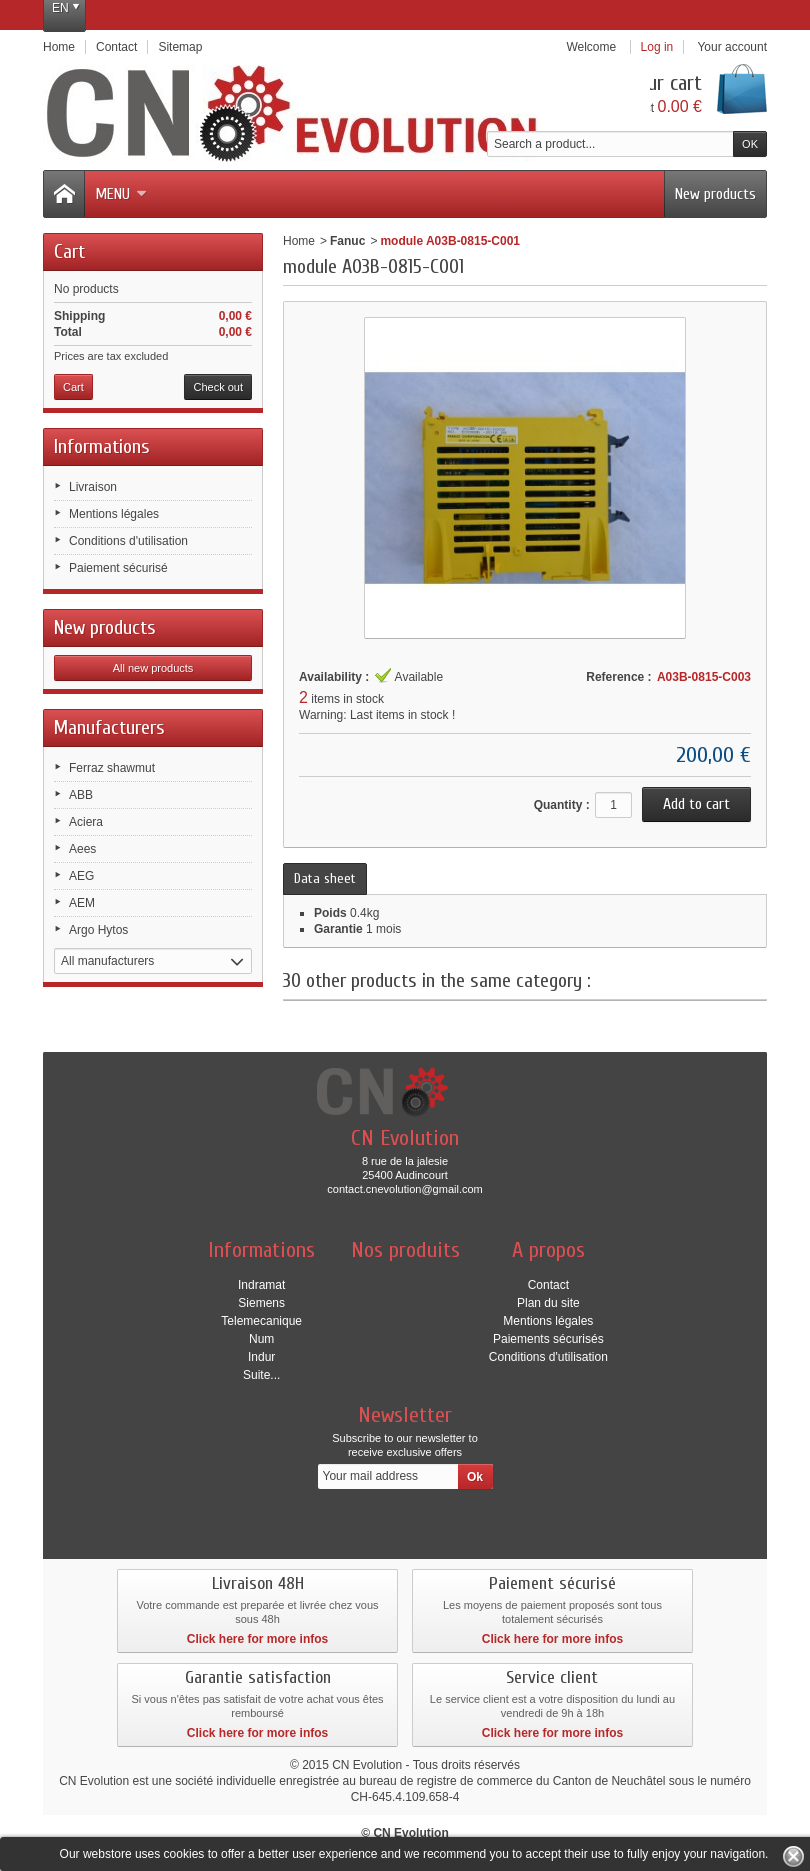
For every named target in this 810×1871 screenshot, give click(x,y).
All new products (153, 668)
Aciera (86, 822)
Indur (261, 1357)
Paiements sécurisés (548, 1339)
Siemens (261, 1303)
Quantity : (562, 805)
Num (261, 1339)
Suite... (261, 1375)
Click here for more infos (257, 1639)
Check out (218, 387)
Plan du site (548, 1303)
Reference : (618, 677)
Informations (102, 446)
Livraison (93, 487)
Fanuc (347, 241)
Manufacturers (109, 727)
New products (715, 194)
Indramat (261, 1285)
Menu (121, 194)
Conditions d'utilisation (128, 541)
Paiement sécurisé (118, 568)
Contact (548, 1285)
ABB (81, 795)
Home (299, 241)
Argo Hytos (98, 930)
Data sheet (325, 878)
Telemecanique (261, 1321)
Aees (82, 849)
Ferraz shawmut (112, 768)
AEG (81, 876)
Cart (69, 251)
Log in (657, 47)
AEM (82, 903)
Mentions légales (114, 514)
